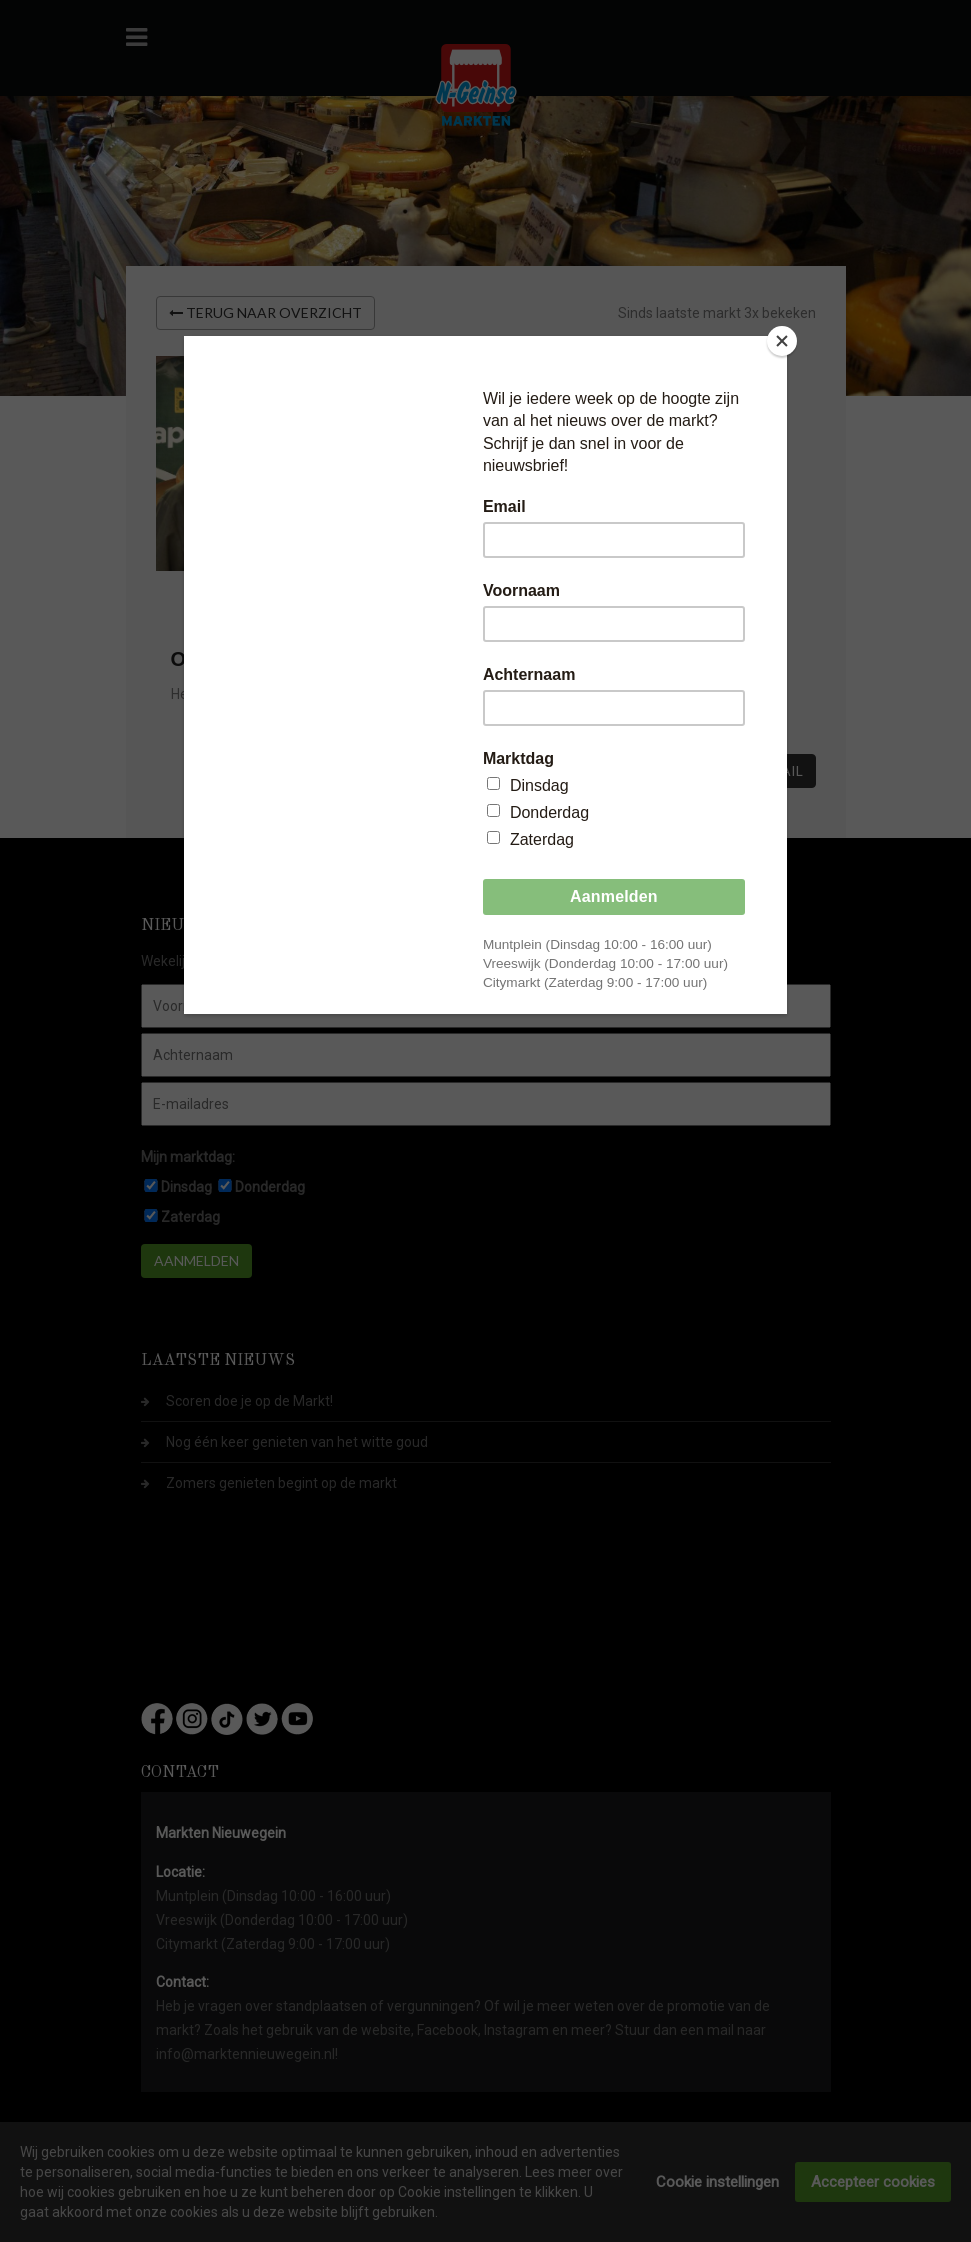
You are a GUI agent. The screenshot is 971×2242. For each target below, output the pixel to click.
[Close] (782, 341)
